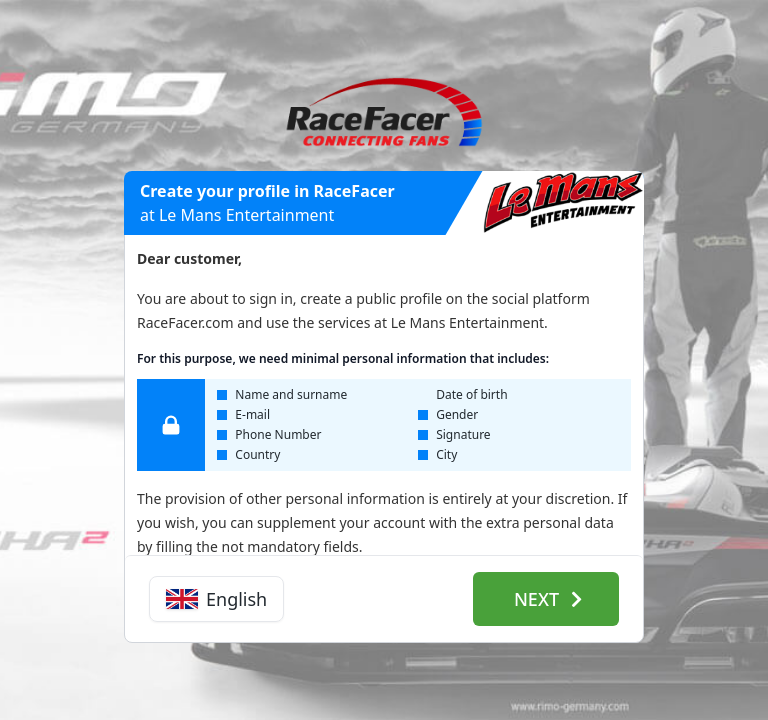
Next (548, 599)
